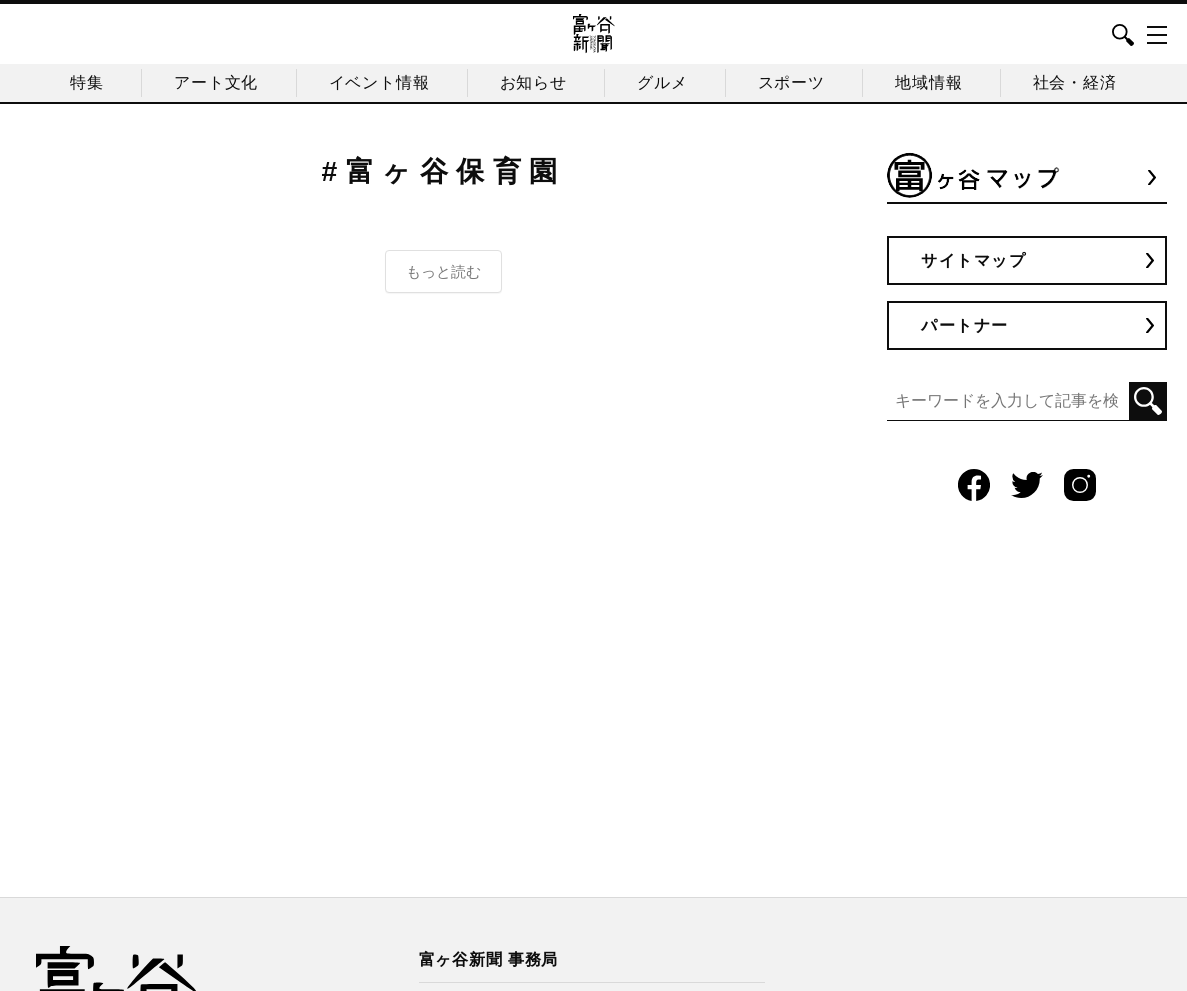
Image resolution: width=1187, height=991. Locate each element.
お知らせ (533, 82)
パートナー (965, 325)
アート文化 (216, 82)
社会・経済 (1075, 82)
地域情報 (928, 82)
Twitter (1027, 485)
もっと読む (443, 271)
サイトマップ (974, 260)
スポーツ (791, 82)
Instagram (1080, 485)
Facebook (974, 485)
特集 (87, 82)
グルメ (662, 82)
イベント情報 (379, 82)
